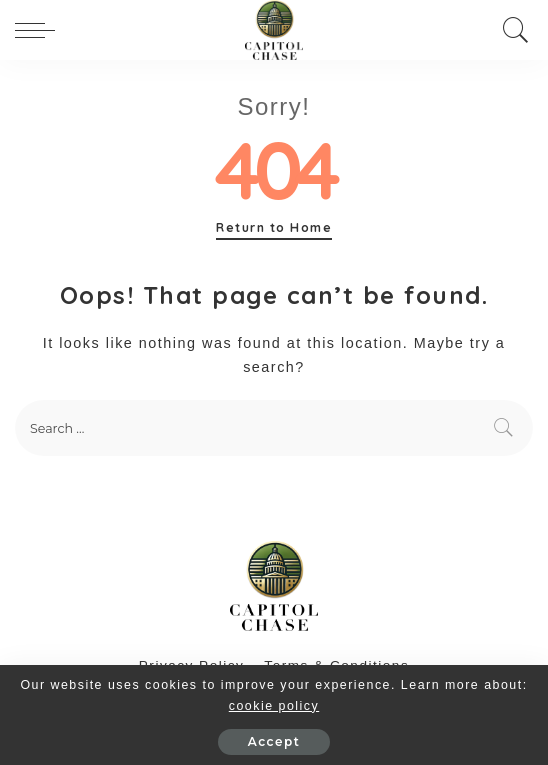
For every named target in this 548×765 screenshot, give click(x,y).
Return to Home (274, 227)
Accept (274, 741)
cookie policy (274, 706)
